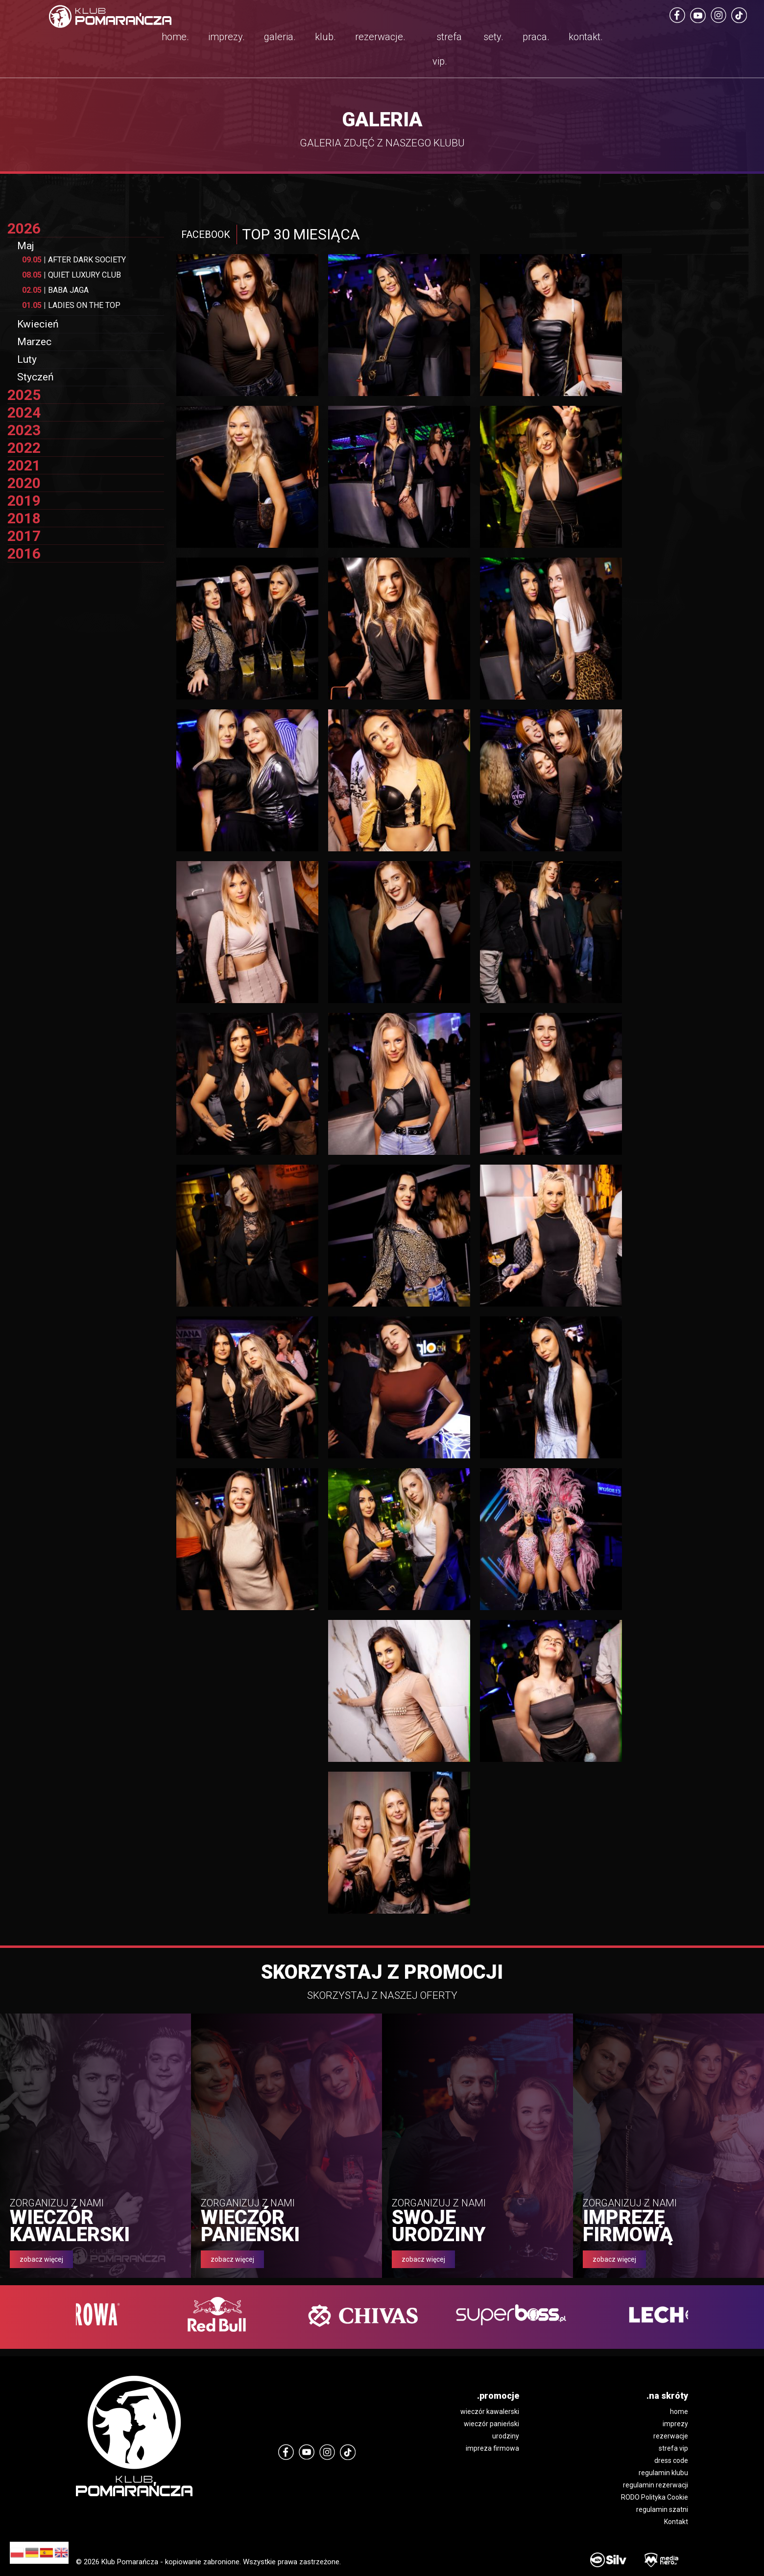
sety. (493, 37)
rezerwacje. (380, 37)
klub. (325, 37)
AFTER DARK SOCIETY (74, 259)
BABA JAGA (55, 290)
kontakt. (586, 37)
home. (175, 37)
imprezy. (226, 37)
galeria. (280, 37)
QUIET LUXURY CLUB (71, 275)
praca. (536, 37)
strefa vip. (447, 49)
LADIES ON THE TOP (71, 305)
